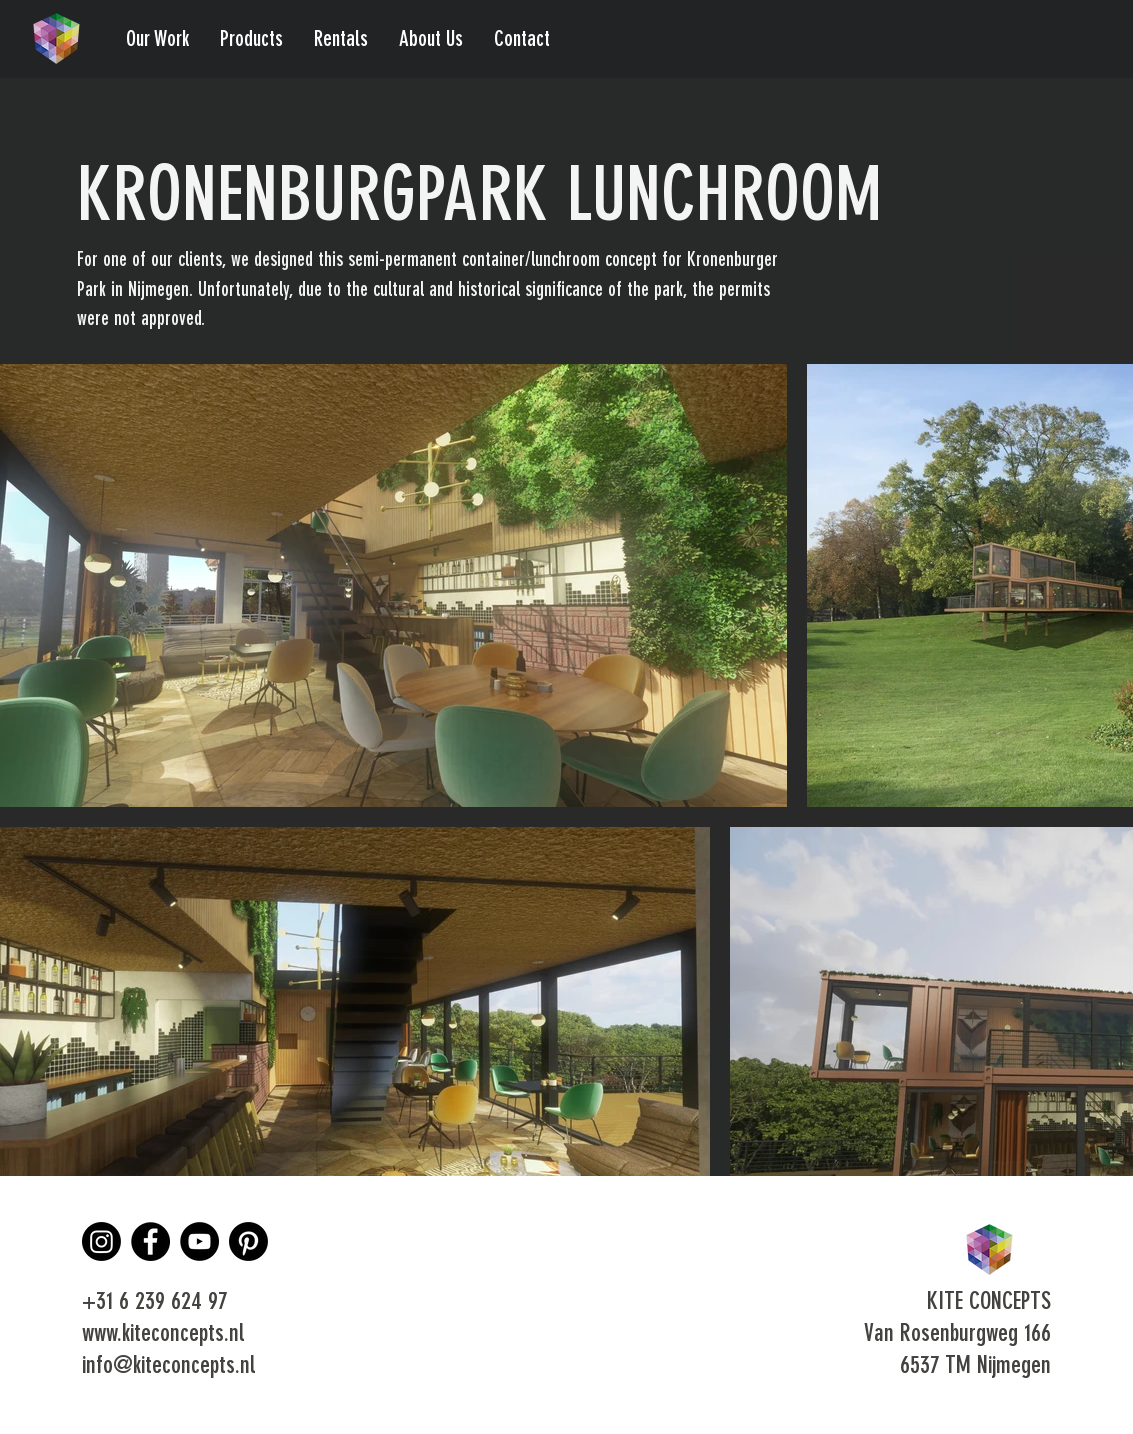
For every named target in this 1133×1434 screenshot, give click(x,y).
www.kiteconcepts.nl (163, 1335)
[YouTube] (199, 1241)
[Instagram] (101, 1241)
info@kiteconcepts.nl (168, 1367)
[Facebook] (150, 1241)
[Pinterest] (248, 1241)
